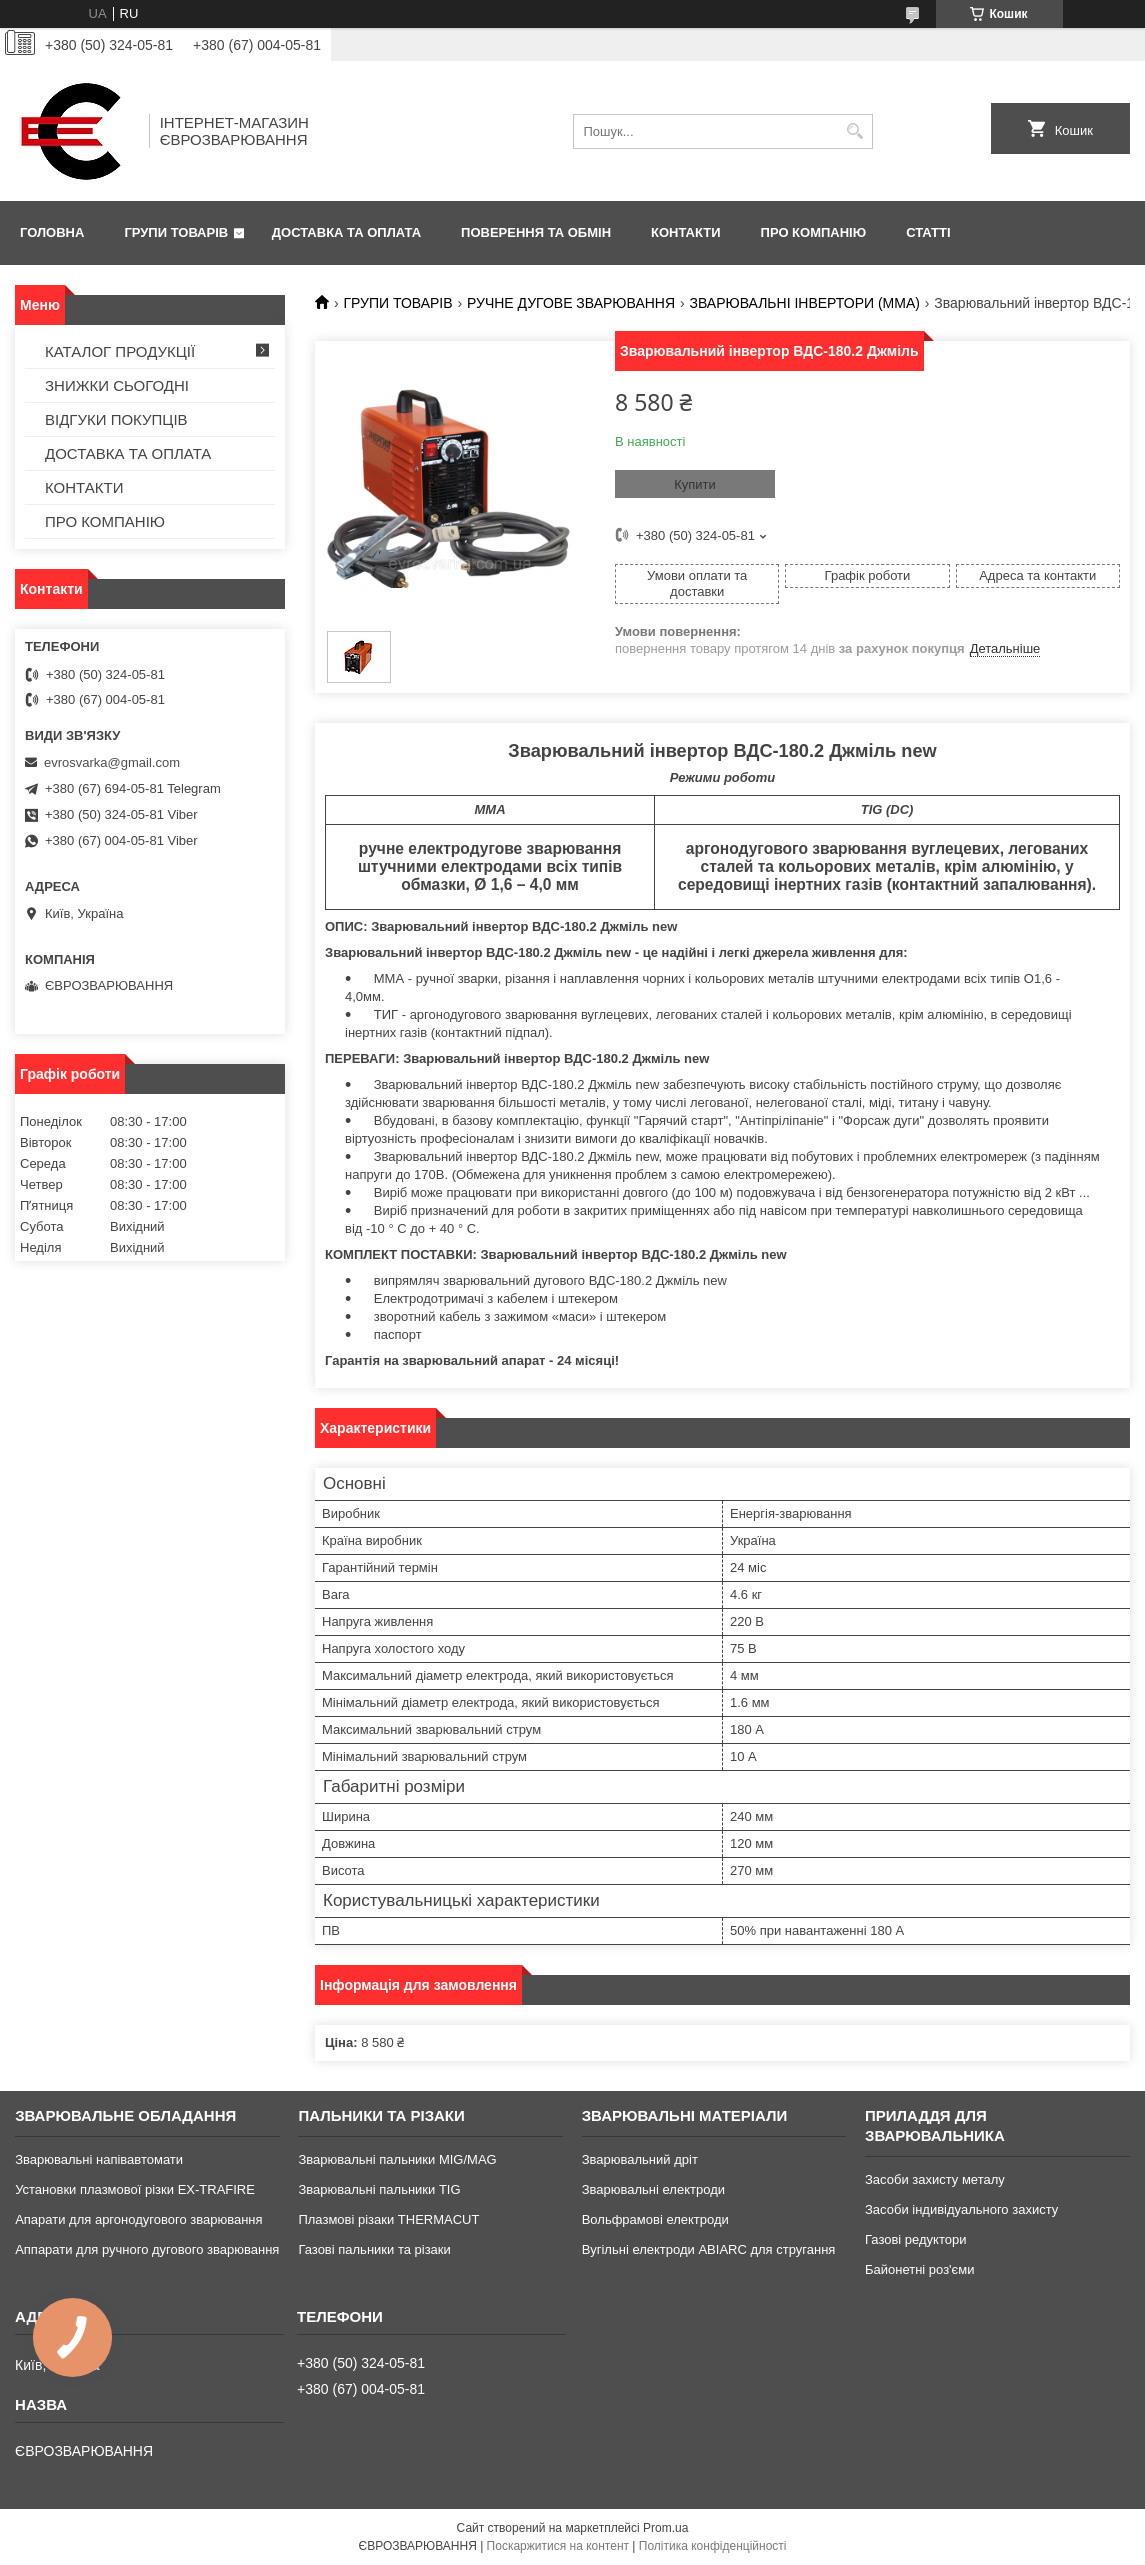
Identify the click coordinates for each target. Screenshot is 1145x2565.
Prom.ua (665, 2528)
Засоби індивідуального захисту (961, 2209)
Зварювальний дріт (640, 2159)
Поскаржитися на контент (558, 2546)
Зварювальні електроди (653, 2189)
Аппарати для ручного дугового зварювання (147, 2249)
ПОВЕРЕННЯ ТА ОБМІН (536, 232)
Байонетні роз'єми (919, 2269)
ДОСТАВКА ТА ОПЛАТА (346, 232)
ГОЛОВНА (52, 232)
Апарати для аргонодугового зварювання (138, 2219)
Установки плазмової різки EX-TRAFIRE (135, 2189)
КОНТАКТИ (686, 232)
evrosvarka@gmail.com (112, 762)
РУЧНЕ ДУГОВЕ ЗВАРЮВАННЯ (571, 303)
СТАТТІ (928, 232)
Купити (695, 484)
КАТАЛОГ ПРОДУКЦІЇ (120, 351)
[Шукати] (855, 131)
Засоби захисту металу (935, 2179)
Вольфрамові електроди (655, 2219)
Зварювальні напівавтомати (99, 2159)
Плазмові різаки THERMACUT (388, 2219)
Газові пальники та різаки (374, 2249)
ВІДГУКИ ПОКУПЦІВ (116, 419)
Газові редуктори (915, 2239)
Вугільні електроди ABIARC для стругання (709, 2249)
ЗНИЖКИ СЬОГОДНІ (117, 385)
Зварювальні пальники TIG (379, 2189)
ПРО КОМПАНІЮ (814, 232)
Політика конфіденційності (713, 2546)
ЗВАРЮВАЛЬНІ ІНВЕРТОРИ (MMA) (805, 303)
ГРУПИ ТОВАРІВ (176, 232)
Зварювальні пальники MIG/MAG (397, 2159)
